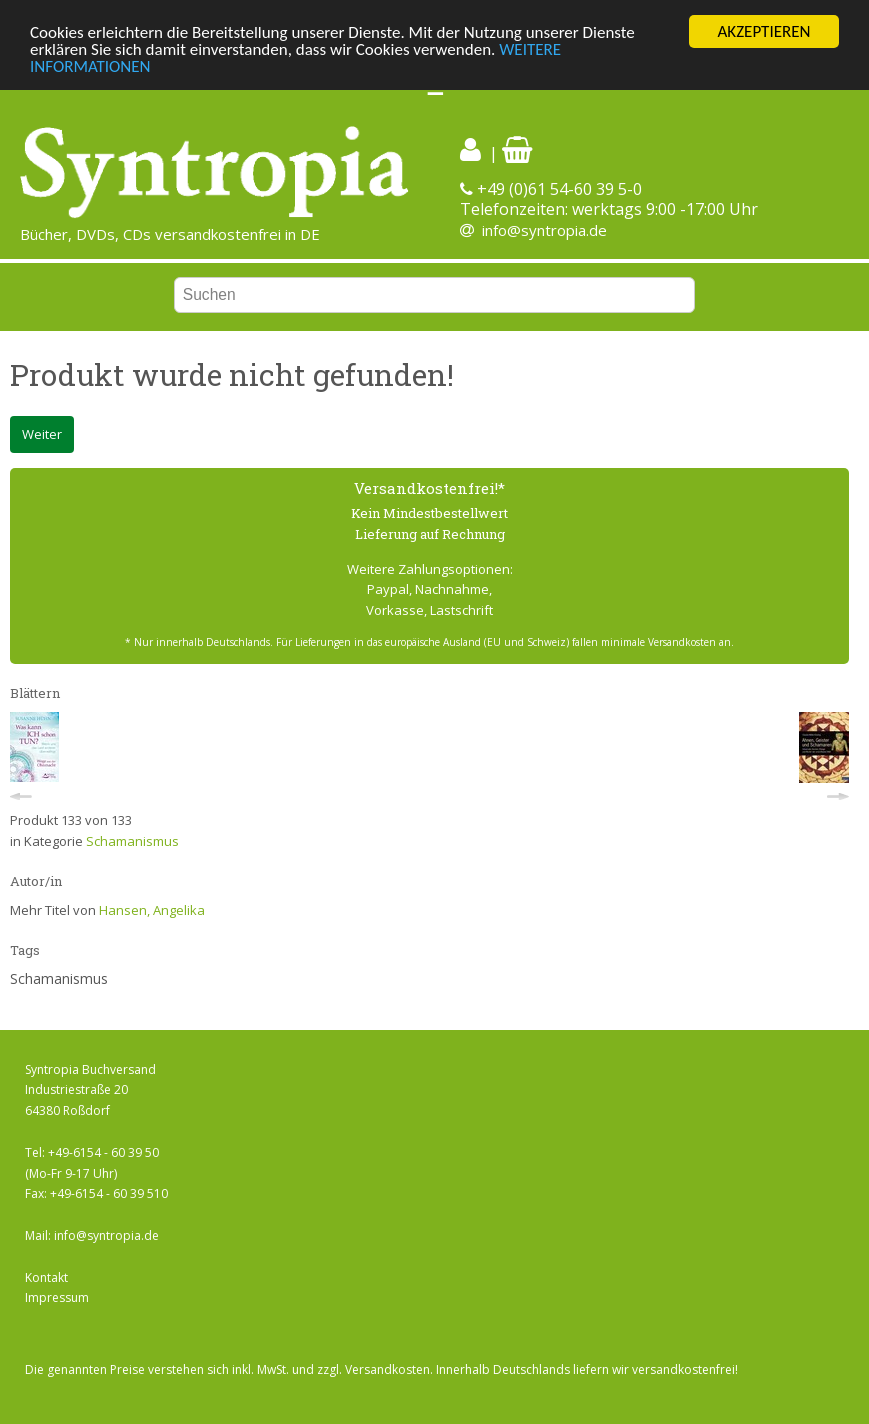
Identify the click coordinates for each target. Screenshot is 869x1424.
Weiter (42, 434)
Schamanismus (132, 841)
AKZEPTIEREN (763, 31)
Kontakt (46, 1277)
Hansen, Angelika (152, 910)
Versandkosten (387, 1369)
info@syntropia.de (544, 230)
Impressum (57, 1297)
